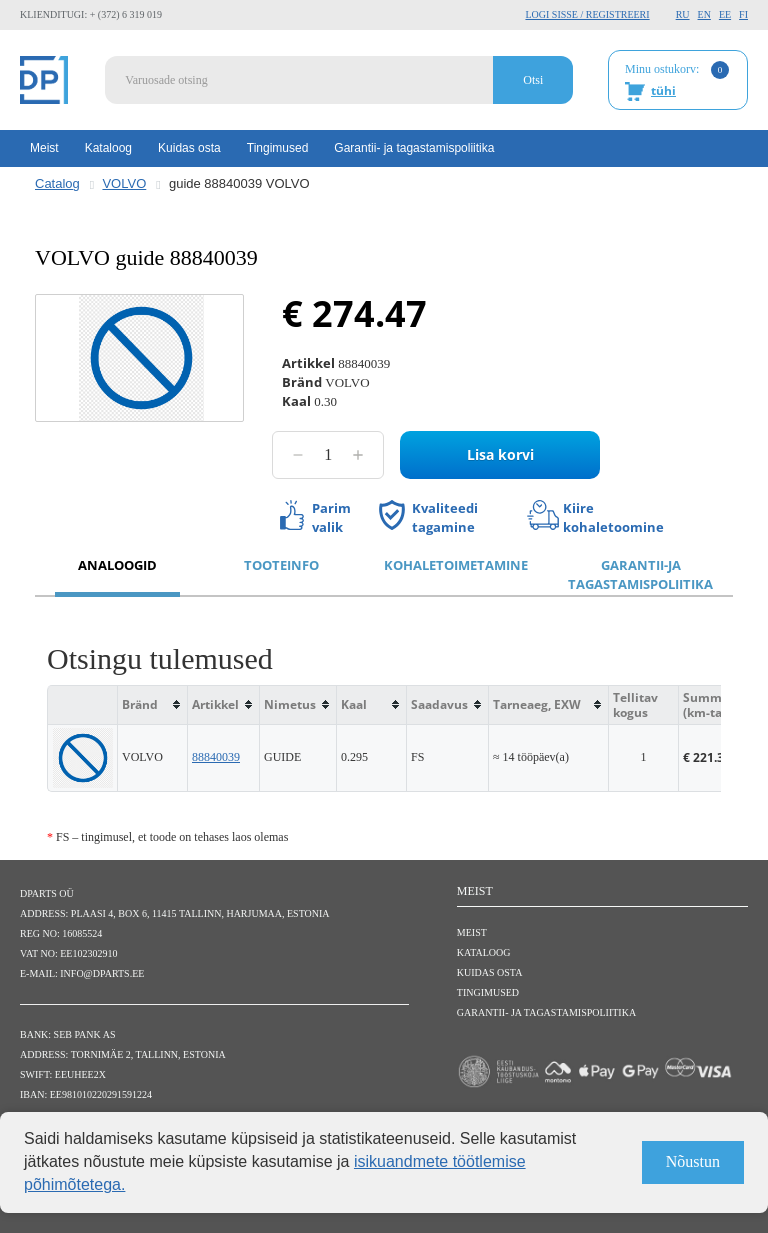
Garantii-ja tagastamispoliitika (640, 574)
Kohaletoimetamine (456, 565)
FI (743, 14)
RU (683, 14)
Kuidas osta (189, 148)
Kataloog (108, 148)
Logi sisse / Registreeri (587, 14)
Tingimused (278, 148)
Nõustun (693, 1161)
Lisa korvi (500, 454)
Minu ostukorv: (677, 81)
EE (725, 14)
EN (704, 14)
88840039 (216, 757)
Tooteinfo (281, 565)
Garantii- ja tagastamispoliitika (414, 148)
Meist (44, 148)
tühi (663, 90)
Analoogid (117, 565)
